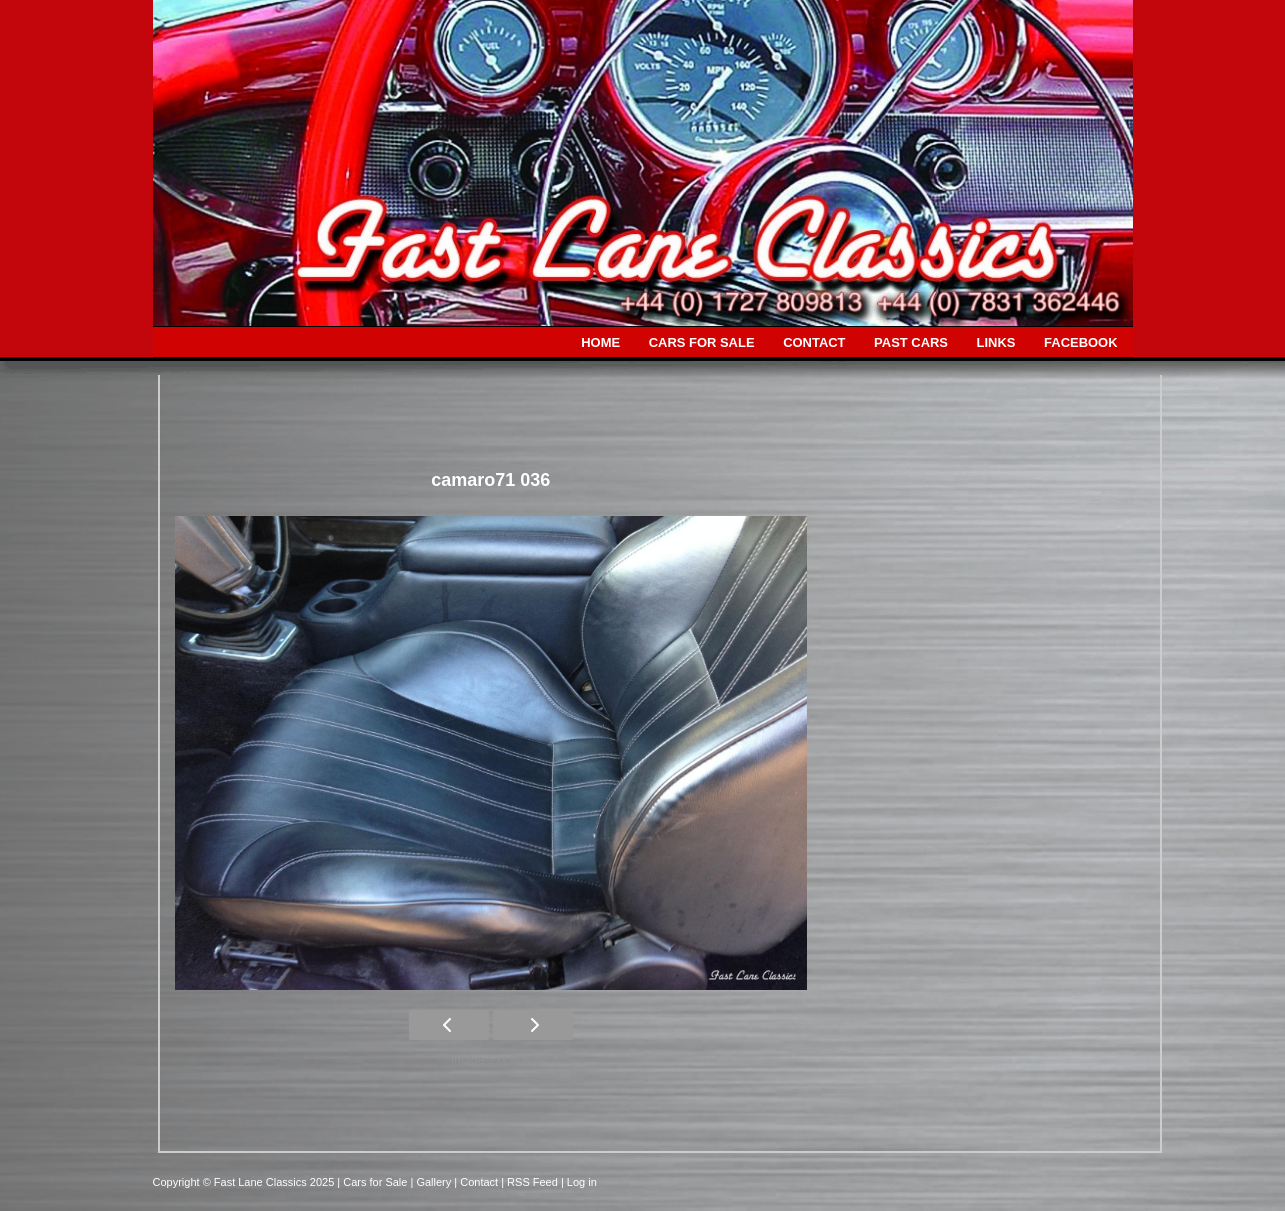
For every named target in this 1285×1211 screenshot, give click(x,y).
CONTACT (814, 342)
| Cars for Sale (373, 1182)
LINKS (996, 342)
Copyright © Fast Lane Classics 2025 (245, 1182)
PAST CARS (911, 342)
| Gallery (432, 1182)
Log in (582, 1182)
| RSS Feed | (534, 1182)
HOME (600, 342)
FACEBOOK (1080, 342)
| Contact (477, 1182)
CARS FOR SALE (702, 342)
